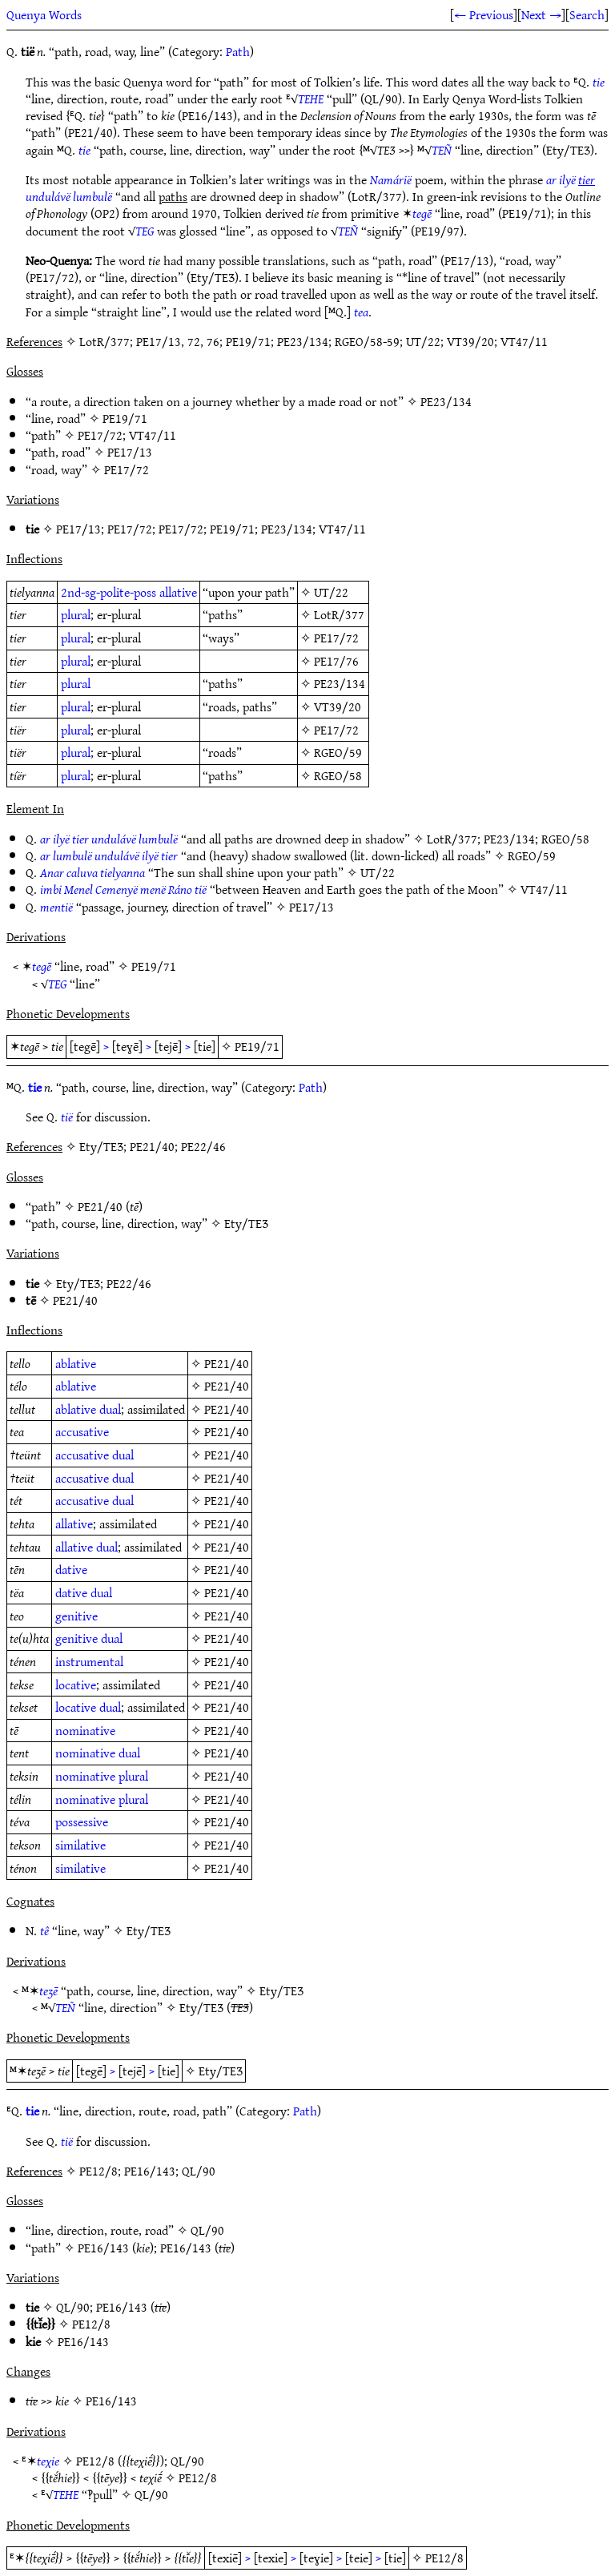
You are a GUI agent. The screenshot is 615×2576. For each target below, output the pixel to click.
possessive (81, 1821)
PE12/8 (91, 2323)
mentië (56, 907)
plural (75, 614)
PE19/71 (124, 418)
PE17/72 (100, 435)
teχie (48, 2460)
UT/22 (331, 592)
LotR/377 (339, 614)
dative (71, 1569)
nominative (85, 1730)
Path (238, 51)
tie (599, 81)
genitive (76, 1615)
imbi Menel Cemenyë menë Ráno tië (123, 889)
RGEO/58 (338, 775)
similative (80, 1844)
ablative (75, 1363)
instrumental (89, 1661)
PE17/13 (129, 452)
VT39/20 (337, 706)
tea (361, 311)
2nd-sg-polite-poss (108, 592)
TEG (144, 230)
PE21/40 (100, 1206)
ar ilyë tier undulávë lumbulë (109, 838)
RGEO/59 (338, 752)
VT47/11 (152, 435)
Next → (541, 14)
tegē (422, 213)
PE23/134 (446, 401)
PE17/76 (336, 661)
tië (67, 1116)
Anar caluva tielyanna (92, 872)
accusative (82, 1431)
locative (75, 1684)
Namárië (391, 179)
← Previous (483, 14)
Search (587, 14)
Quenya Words (44, 14)
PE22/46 (129, 1283)
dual (110, 1409)
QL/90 (207, 2230)
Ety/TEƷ (246, 1223)
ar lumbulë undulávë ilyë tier (109, 855)
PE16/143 (103, 2247)
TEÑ (442, 150)
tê (44, 1930)
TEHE (311, 98)
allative (178, 592)
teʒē (48, 1990)
